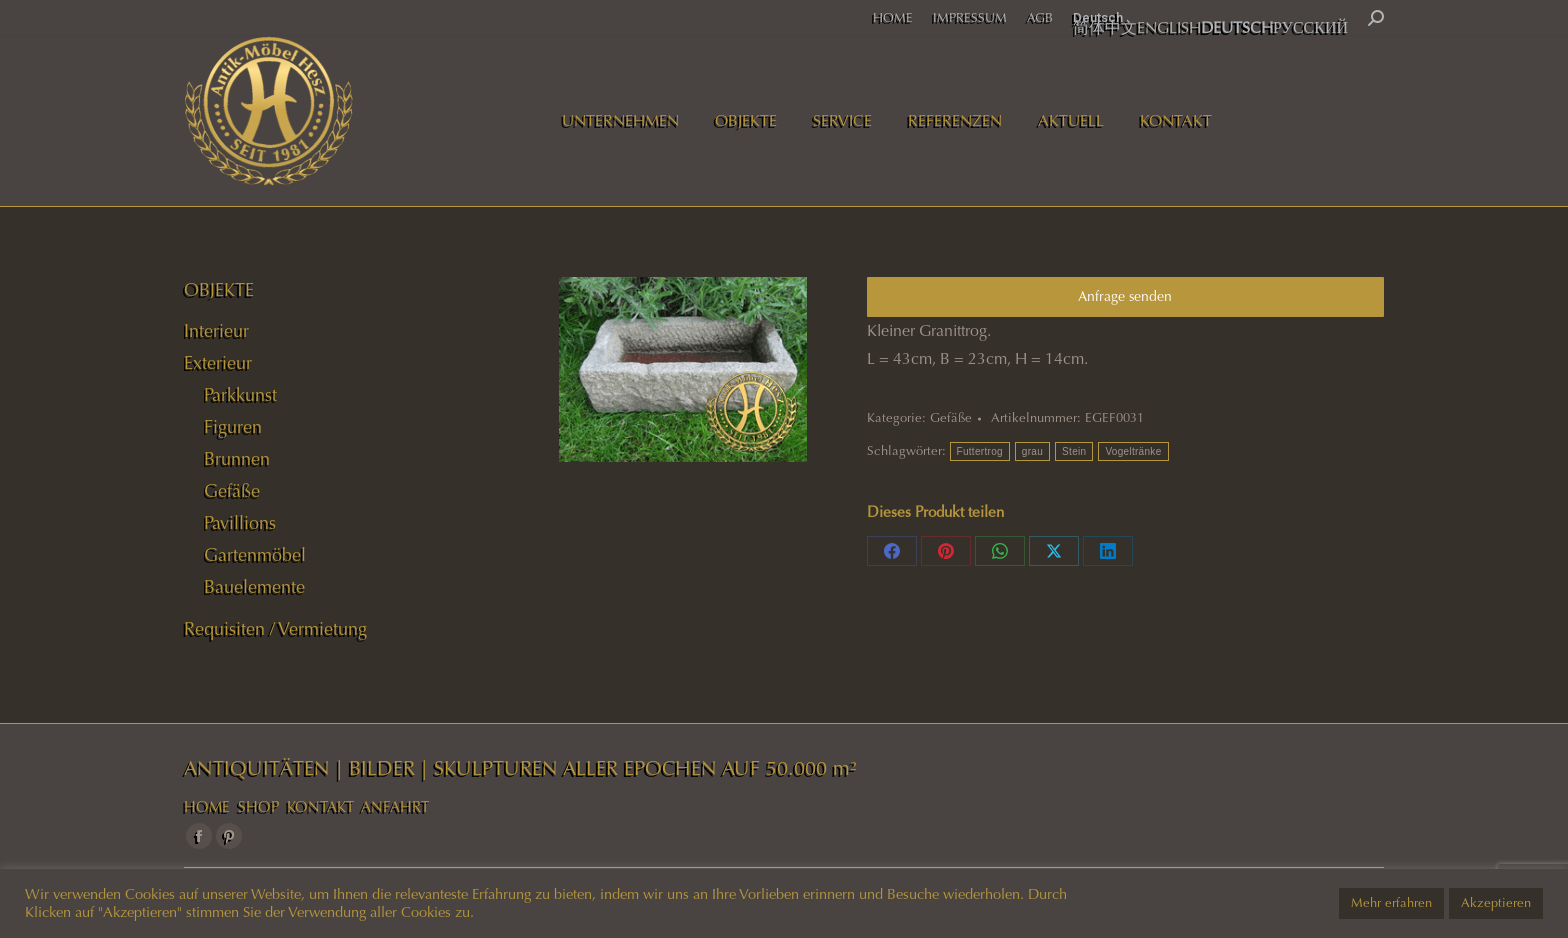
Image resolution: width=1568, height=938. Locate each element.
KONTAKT (320, 807)
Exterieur (218, 363)
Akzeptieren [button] (1496, 903)
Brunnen (237, 459)
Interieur (216, 331)
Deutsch (1098, 17)
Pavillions (240, 523)
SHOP (258, 807)
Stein (1074, 451)
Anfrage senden (1125, 296)
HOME (207, 807)
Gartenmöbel (255, 555)
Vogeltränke (1133, 451)
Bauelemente (254, 587)
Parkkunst (240, 395)
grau (1032, 451)
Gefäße (951, 418)
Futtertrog (980, 451)
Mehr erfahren (1391, 903)
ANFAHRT (395, 807)
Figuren (233, 427)
